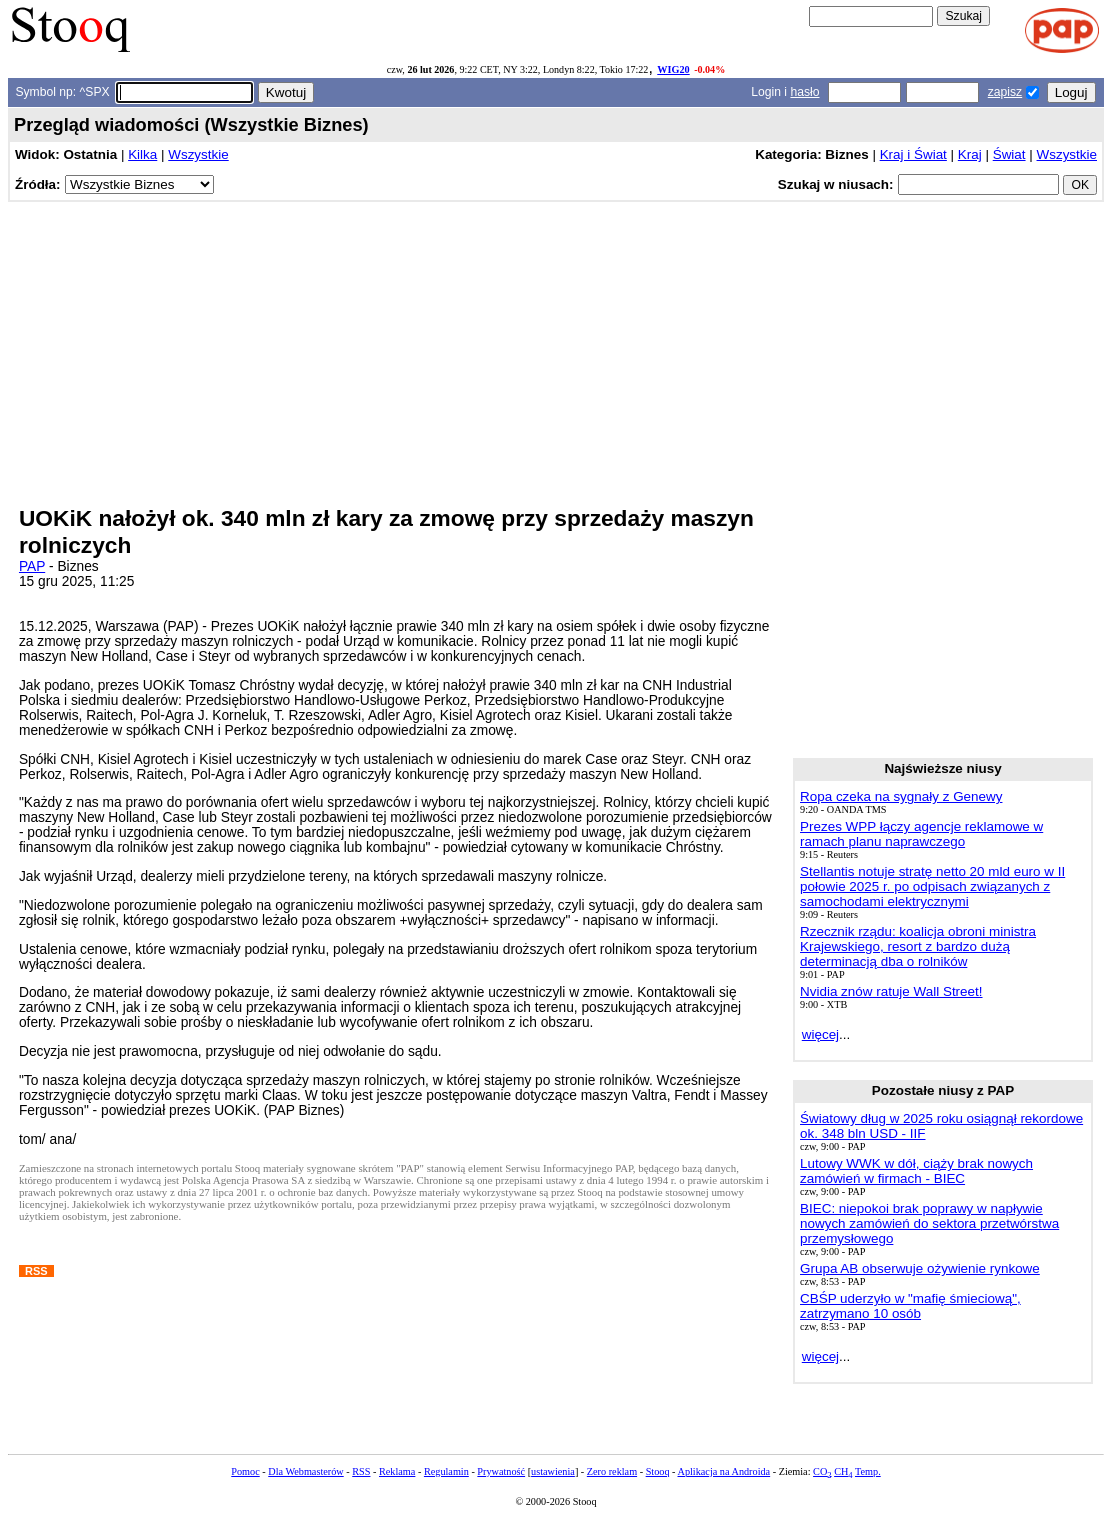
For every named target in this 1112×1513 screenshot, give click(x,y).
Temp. (868, 1471)
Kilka (142, 154)
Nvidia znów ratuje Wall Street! (891, 991)
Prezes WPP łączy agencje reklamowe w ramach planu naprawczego (921, 834)
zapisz (1005, 92)
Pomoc (245, 1471)
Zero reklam (612, 1471)
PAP (32, 566)
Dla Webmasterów (305, 1471)
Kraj (970, 154)
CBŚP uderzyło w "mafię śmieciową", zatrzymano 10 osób (910, 1306)
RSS (361, 1471)
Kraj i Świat (913, 154)
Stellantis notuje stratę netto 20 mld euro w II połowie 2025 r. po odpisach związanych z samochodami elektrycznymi (932, 886)
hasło (804, 92)
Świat (1009, 154)
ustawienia (553, 1471)
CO (822, 1471)
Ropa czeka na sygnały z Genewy (901, 796)
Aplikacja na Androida (724, 1471)
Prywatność (501, 1471)
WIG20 (673, 69)
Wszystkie (198, 154)
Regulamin (446, 1471)
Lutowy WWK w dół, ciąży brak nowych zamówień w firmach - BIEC (916, 1171)
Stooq (658, 1471)
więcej (820, 1034)
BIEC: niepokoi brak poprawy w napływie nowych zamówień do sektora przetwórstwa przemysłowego (929, 1223)
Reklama (397, 1471)
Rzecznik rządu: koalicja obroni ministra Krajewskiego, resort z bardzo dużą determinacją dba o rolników (918, 946)
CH (843, 1471)
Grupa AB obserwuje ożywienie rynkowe (920, 1268)
